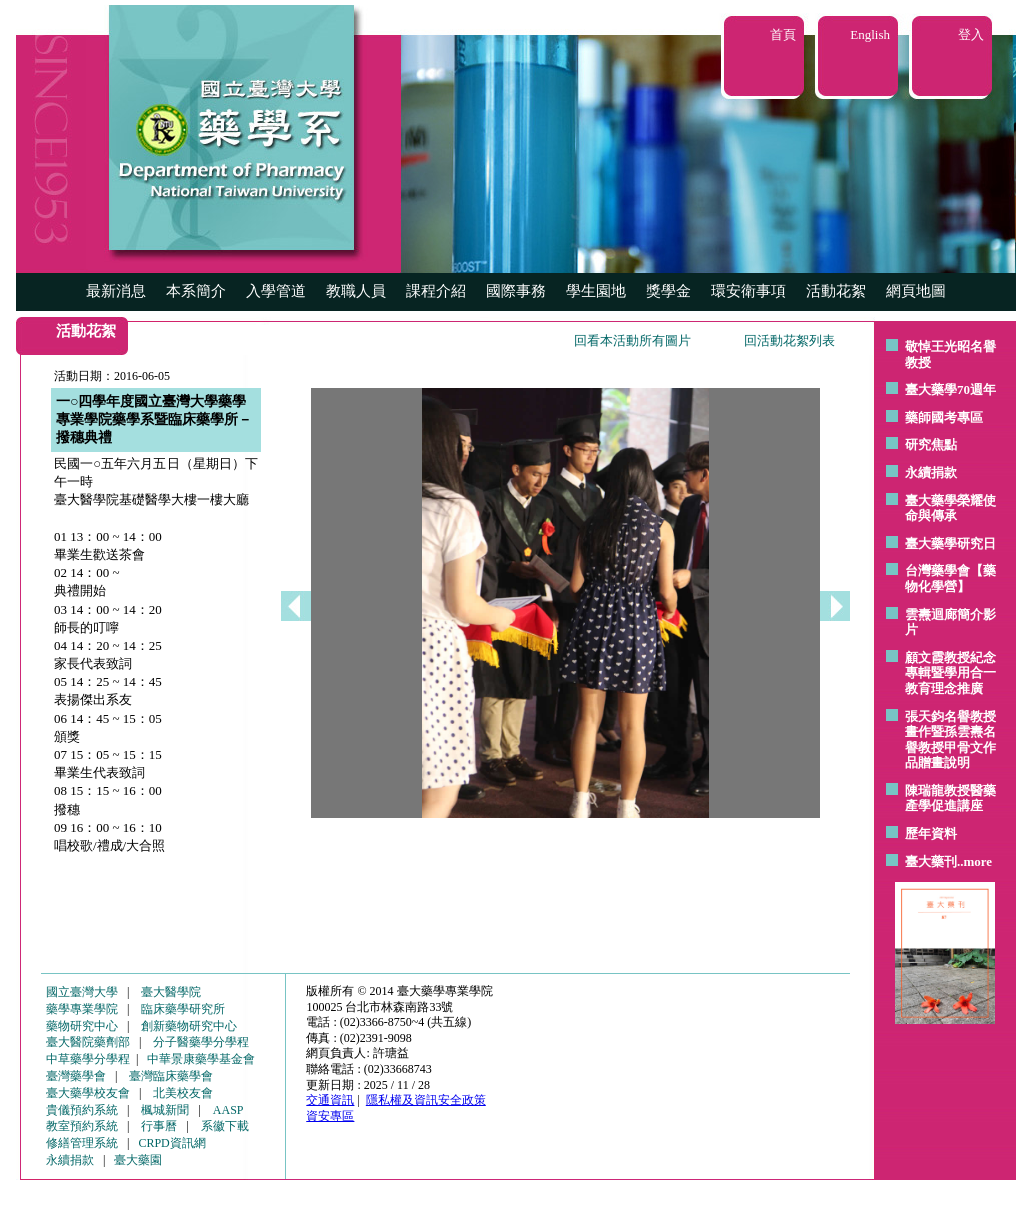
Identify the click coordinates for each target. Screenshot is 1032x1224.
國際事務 (516, 291)
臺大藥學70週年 (950, 389)
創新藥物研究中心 (189, 1026)
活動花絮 (836, 291)
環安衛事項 (748, 291)
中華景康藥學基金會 (201, 1059)
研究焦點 (931, 444)
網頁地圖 (916, 291)
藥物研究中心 (82, 1026)
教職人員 (356, 291)
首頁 (783, 34)
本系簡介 (196, 291)
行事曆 (159, 1126)
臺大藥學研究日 (950, 543)
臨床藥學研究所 (183, 1009)
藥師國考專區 (944, 417)
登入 (971, 34)
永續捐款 (931, 472)
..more (974, 861)
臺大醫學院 (171, 992)
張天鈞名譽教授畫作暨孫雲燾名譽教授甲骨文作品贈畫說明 (950, 740)
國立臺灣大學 (82, 992)
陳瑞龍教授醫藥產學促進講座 (950, 798)
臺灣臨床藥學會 (171, 1076)
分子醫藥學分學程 (201, 1042)
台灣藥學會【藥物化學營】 (950, 578)
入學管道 (276, 291)
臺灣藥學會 (76, 1076)
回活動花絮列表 (789, 340)
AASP (228, 1110)
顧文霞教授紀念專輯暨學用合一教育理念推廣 (950, 673)
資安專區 (330, 1116)
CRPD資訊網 (171, 1143)
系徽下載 (225, 1126)
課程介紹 (436, 291)
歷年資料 (931, 833)
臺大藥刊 (931, 861)
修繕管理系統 (82, 1143)
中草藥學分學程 (88, 1059)
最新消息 (116, 291)
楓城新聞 (165, 1110)
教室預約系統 (82, 1126)
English (870, 34)
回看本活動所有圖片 (632, 340)
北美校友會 (183, 1093)
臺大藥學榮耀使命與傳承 (950, 508)
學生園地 (596, 291)
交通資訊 (330, 1100)
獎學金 (668, 291)
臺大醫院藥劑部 (88, 1042)
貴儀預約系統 (82, 1110)
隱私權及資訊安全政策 (426, 1100)
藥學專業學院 (82, 1009)
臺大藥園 (138, 1160)
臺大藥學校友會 (88, 1093)
